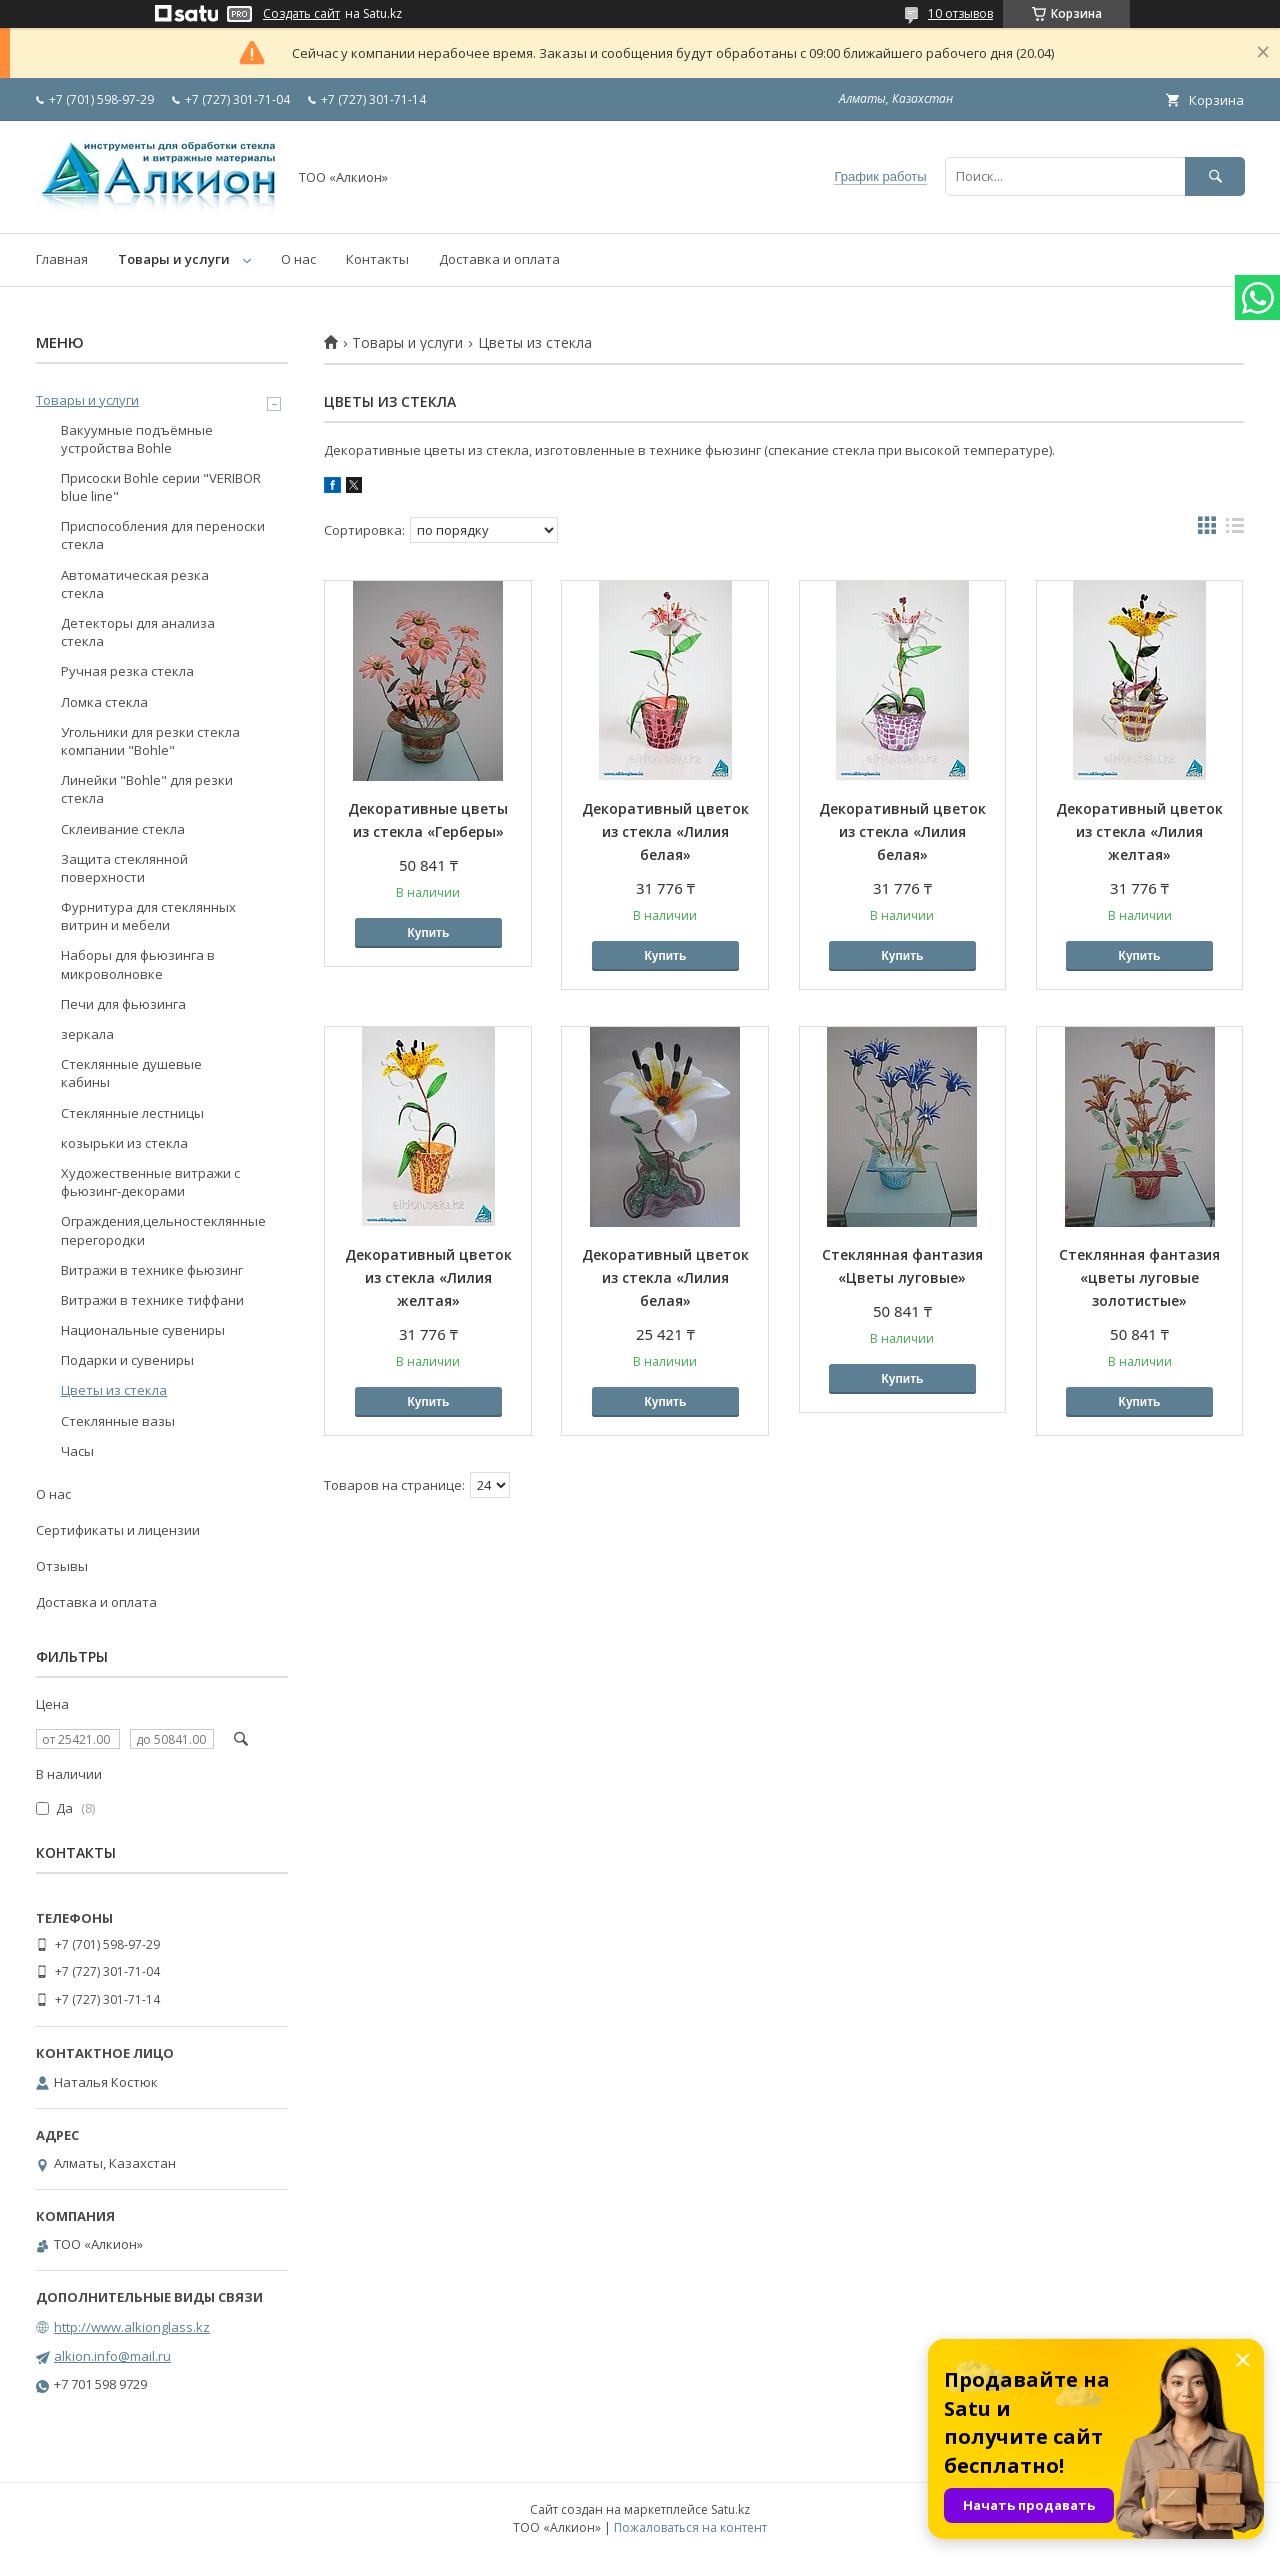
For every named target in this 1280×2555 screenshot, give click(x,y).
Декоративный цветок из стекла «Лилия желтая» (1139, 831)
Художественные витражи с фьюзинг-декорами (150, 1182)
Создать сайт (301, 14)
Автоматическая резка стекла (135, 584)
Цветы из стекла (114, 1390)
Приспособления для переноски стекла (163, 535)
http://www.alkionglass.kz (132, 2327)
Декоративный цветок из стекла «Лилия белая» (665, 831)
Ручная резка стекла (127, 671)
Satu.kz (730, 2509)
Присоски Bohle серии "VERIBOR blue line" (161, 487)
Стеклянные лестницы (132, 1113)
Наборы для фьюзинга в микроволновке (138, 964)
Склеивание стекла (123, 829)
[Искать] (1215, 176)
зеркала (87, 1034)
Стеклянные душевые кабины (131, 1073)
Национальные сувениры (143, 1330)
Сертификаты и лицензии (118, 1530)
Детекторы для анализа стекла (138, 632)
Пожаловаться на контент (690, 2527)
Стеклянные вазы (118, 1421)
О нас (298, 259)
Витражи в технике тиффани (152, 1300)
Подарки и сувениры (127, 1360)
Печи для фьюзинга (123, 1004)
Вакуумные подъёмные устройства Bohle (137, 439)
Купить (428, 933)
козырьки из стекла (124, 1143)
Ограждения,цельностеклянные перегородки (163, 1230)
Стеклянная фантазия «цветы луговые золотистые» (1139, 1277)
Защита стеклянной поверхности (124, 868)
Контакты (377, 259)
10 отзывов (960, 13)
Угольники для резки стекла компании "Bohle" (150, 741)
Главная (62, 259)
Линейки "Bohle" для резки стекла (147, 789)
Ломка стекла (104, 702)
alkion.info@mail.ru (112, 2356)
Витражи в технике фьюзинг (152, 1270)
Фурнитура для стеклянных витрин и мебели (148, 916)
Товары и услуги (174, 259)
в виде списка (1235, 530)
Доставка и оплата (499, 259)
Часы (77, 1451)
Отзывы (62, 1566)
